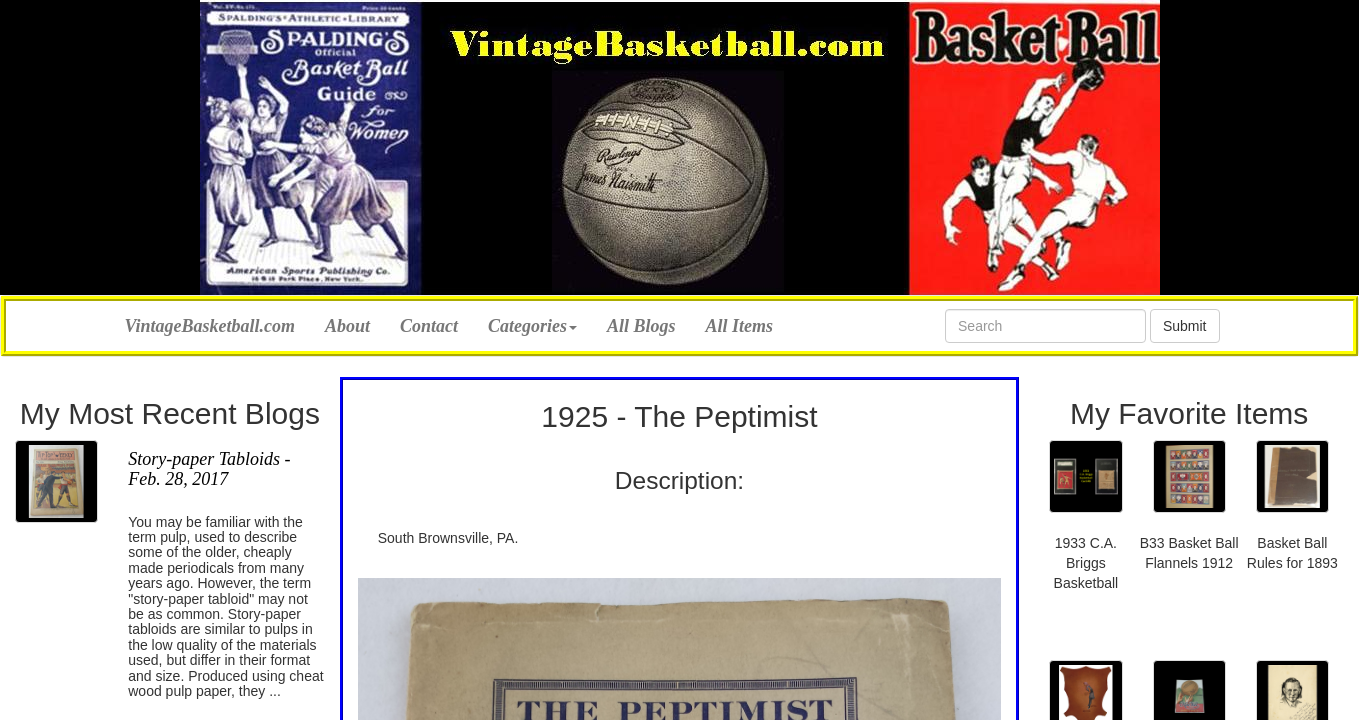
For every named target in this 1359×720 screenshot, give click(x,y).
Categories (532, 326)
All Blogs (641, 326)
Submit (1185, 326)
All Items (740, 326)
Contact (429, 326)
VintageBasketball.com (210, 323)
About (347, 326)
